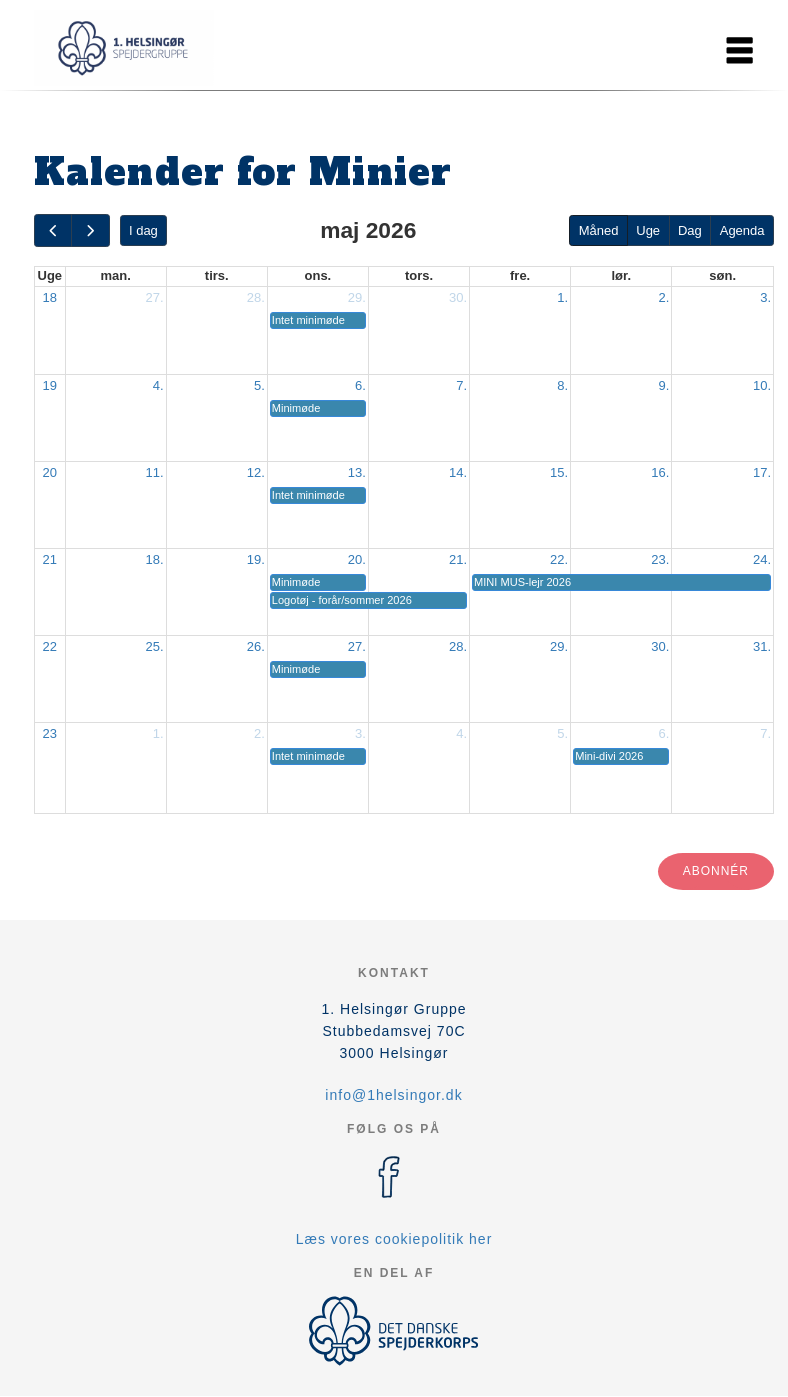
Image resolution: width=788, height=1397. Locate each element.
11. (155, 472)
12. (256, 472)
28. (256, 297)
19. (256, 559)
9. (663, 385)
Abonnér (716, 871)
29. (357, 297)
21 (50, 559)
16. (660, 472)
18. (155, 559)
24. (762, 559)
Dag (690, 230)
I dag (143, 230)
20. (357, 559)
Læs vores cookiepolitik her (394, 1239)
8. (562, 385)
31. (762, 646)
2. (663, 297)
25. (155, 646)
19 (50, 385)
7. (461, 385)
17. (762, 472)
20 (50, 472)
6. (360, 385)
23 (50, 733)
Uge (648, 230)
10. (762, 385)
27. (155, 297)
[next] (90, 230)
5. (259, 385)
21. (458, 559)
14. (458, 472)
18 (50, 297)
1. (562, 297)
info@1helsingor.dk (393, 1095)
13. (357, 472)
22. (559, 559)
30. (458, 297)
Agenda (742, 230)
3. (765, 297)
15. (559, 472)
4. (158, 385)
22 (50, 646)
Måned (599, 230)
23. (660, 559)
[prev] (53, 230)
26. (256, 646)
